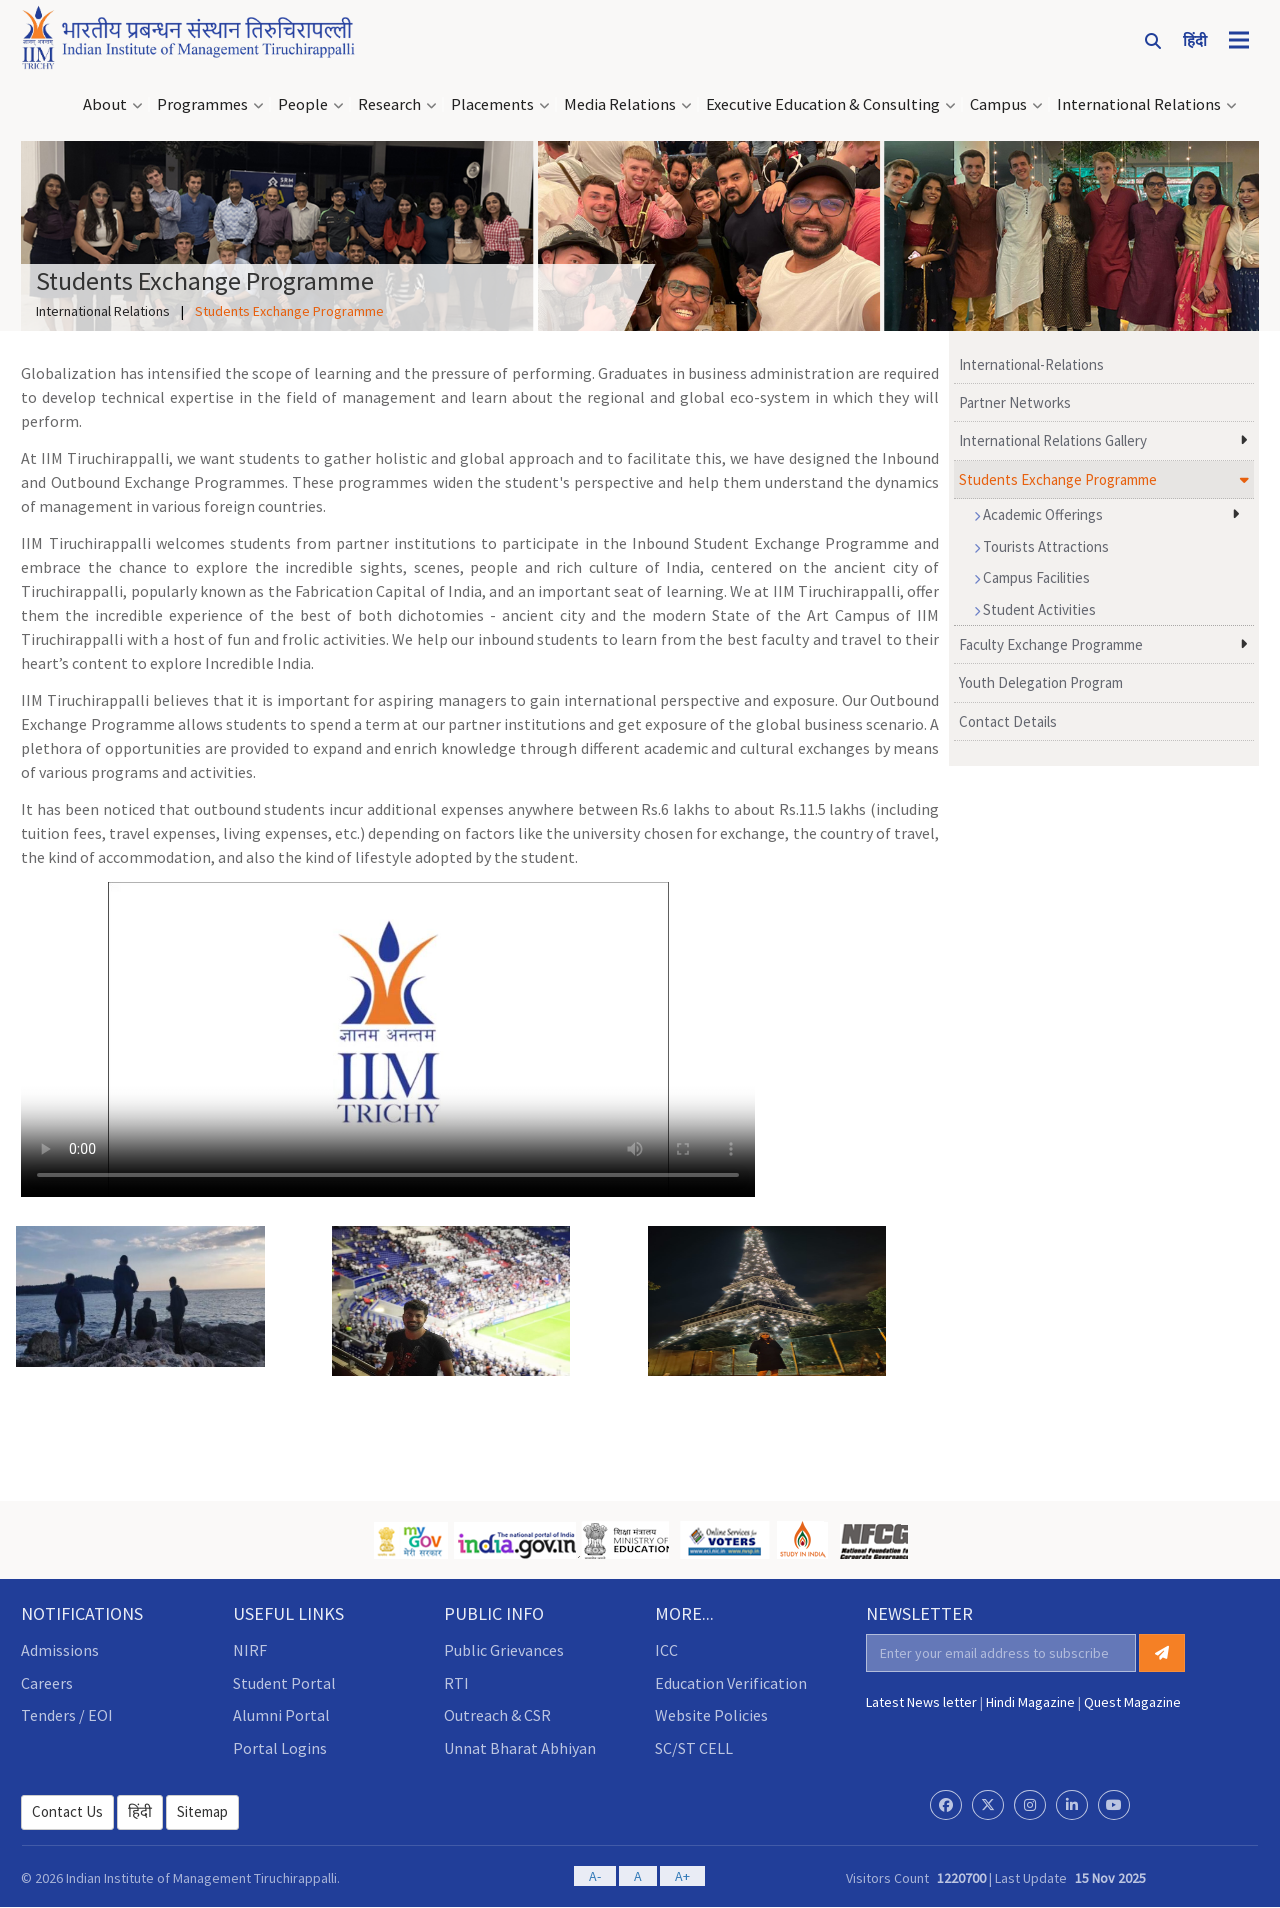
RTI (456, 1683)
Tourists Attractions (1041, 546)
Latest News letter (921, 1702)
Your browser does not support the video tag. (388, 1039)
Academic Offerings (1038, 514)
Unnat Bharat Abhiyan (520, 1748)
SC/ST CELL (694, 1748)
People (303, 104)
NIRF (250, 1650)
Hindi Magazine (1030, 1702)
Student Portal (284, 1683)
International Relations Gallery (1053, 440)
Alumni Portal (281, 1715)
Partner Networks (1015, 402)
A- (595, 1876)
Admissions (60, 1650)
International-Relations (1031, 364)
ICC (666, 1650)
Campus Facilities (1032, 577)
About (105, 104)
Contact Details (1008, 721)
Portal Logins (280, 1748)
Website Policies (711, 1715)
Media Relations (620, 104)
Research (389, 104)
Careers (47, 1683)
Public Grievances (504, 1650)
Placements (492, 104)
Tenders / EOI (67, 1715)
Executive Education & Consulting (823, 104)
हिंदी (140, 1811)
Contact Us (67, 1811)
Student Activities (1035, 609)
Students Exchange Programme (1058, 479)
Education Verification (731, 1683)
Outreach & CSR (497, 1715)
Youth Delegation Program (1041, 682)
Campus (998, 104)
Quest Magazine (1132, 1702)
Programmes (202, 104)
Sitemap (202, 1811)
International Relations (1139, 104)
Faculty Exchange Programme (1051, 644)
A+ (682, 1876)
